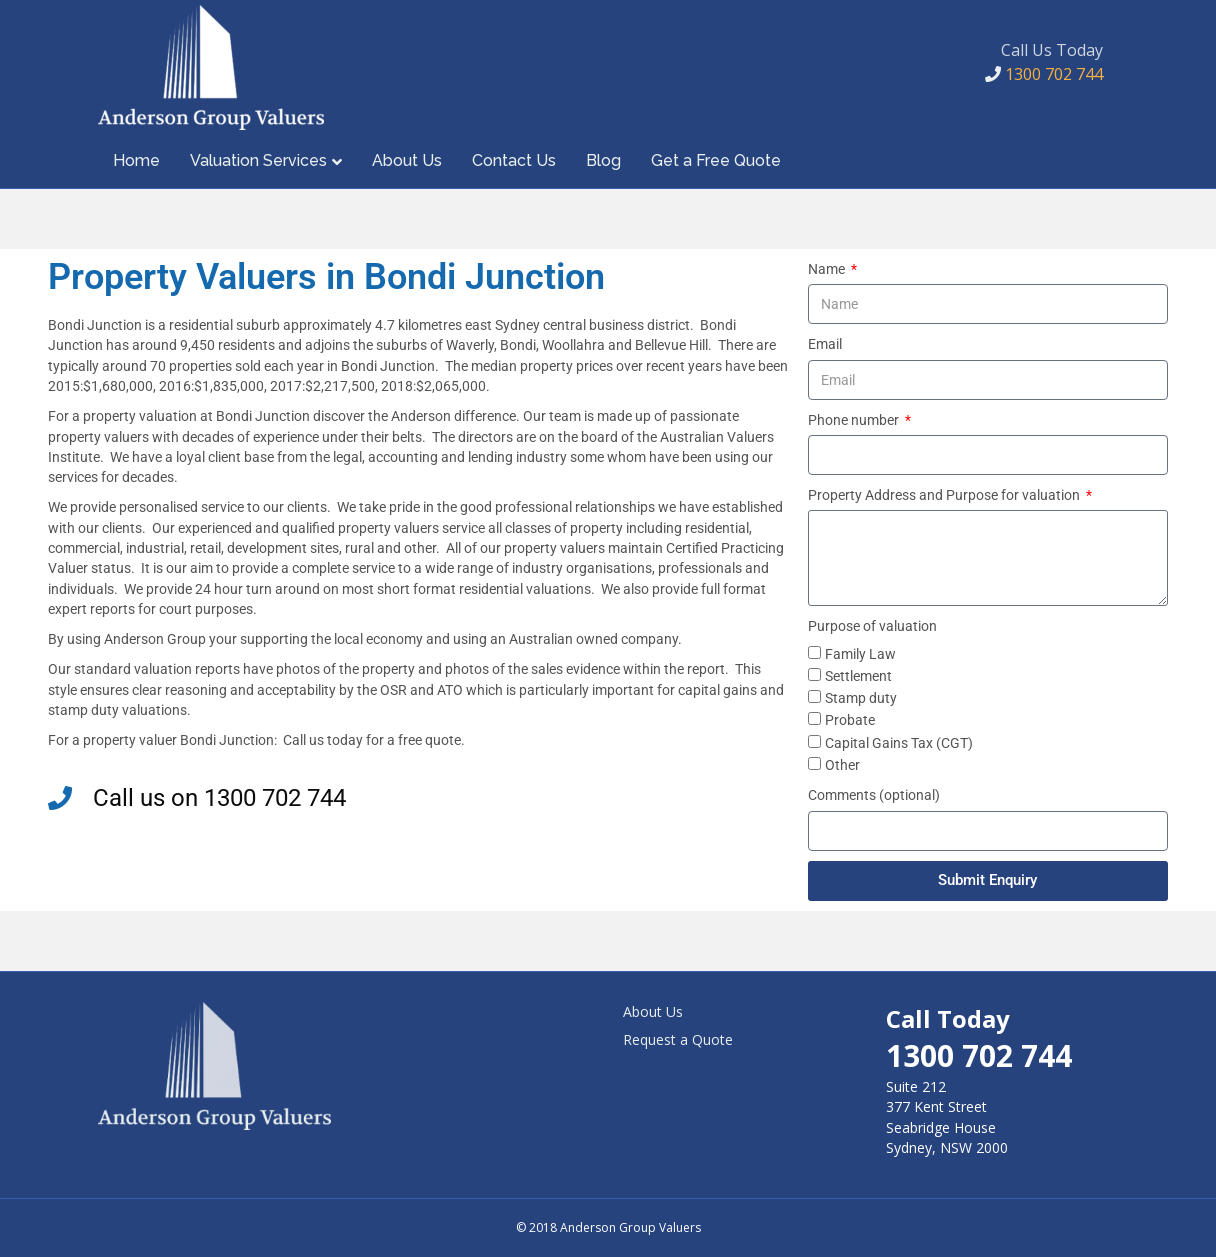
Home (136, 160)
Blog (603, 160)
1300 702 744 (1044, 74)
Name (828, 269)
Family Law (860, 654)
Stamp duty (861, 698)
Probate (850, 720)
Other (842, 765)
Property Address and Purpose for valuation (945, 495)
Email (825, 344)
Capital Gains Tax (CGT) (899, 743)
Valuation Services (258, 160)
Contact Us (514, 160)
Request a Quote (678, 1039)
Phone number (855, 420)
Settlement (858, 676)
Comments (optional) (874, 795)
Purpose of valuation (872, 626)
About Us (407, 160)
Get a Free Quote (716, 160)
